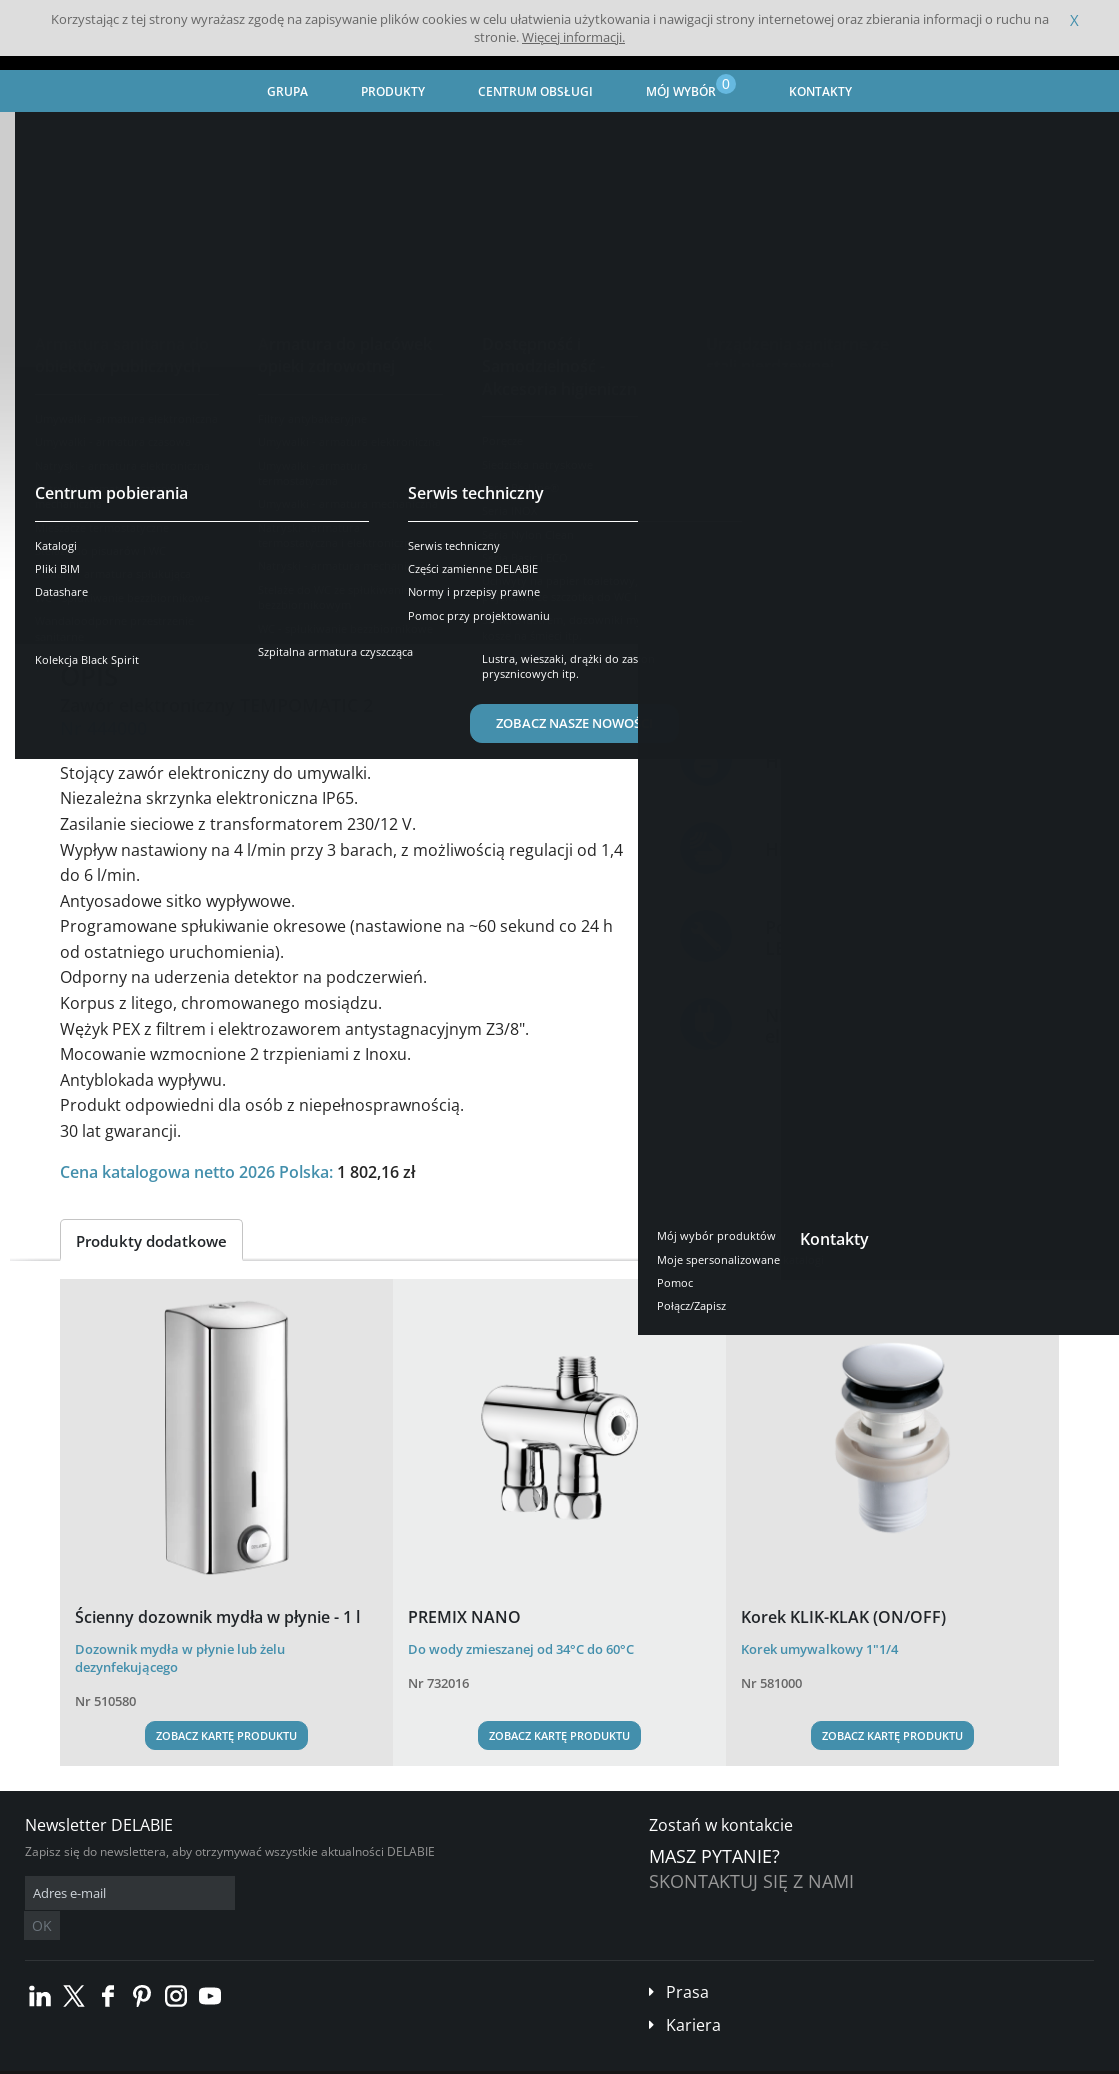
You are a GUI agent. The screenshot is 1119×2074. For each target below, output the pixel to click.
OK (342, 1893)
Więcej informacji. (573, 37)
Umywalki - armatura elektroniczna (573, 135)
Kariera (693, 1995)
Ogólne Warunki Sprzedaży (158, 2058)
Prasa (687, 1962)
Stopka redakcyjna (405, 2058)
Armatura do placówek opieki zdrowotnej (328, 135)
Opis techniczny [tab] (252, 604)
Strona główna (68, 135)
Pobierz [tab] (372, 604)
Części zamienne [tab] (493, 604)
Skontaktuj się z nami (751, 1881)
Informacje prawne (292, 2058)
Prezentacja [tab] (119, 604)
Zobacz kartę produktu (226, 1735)
